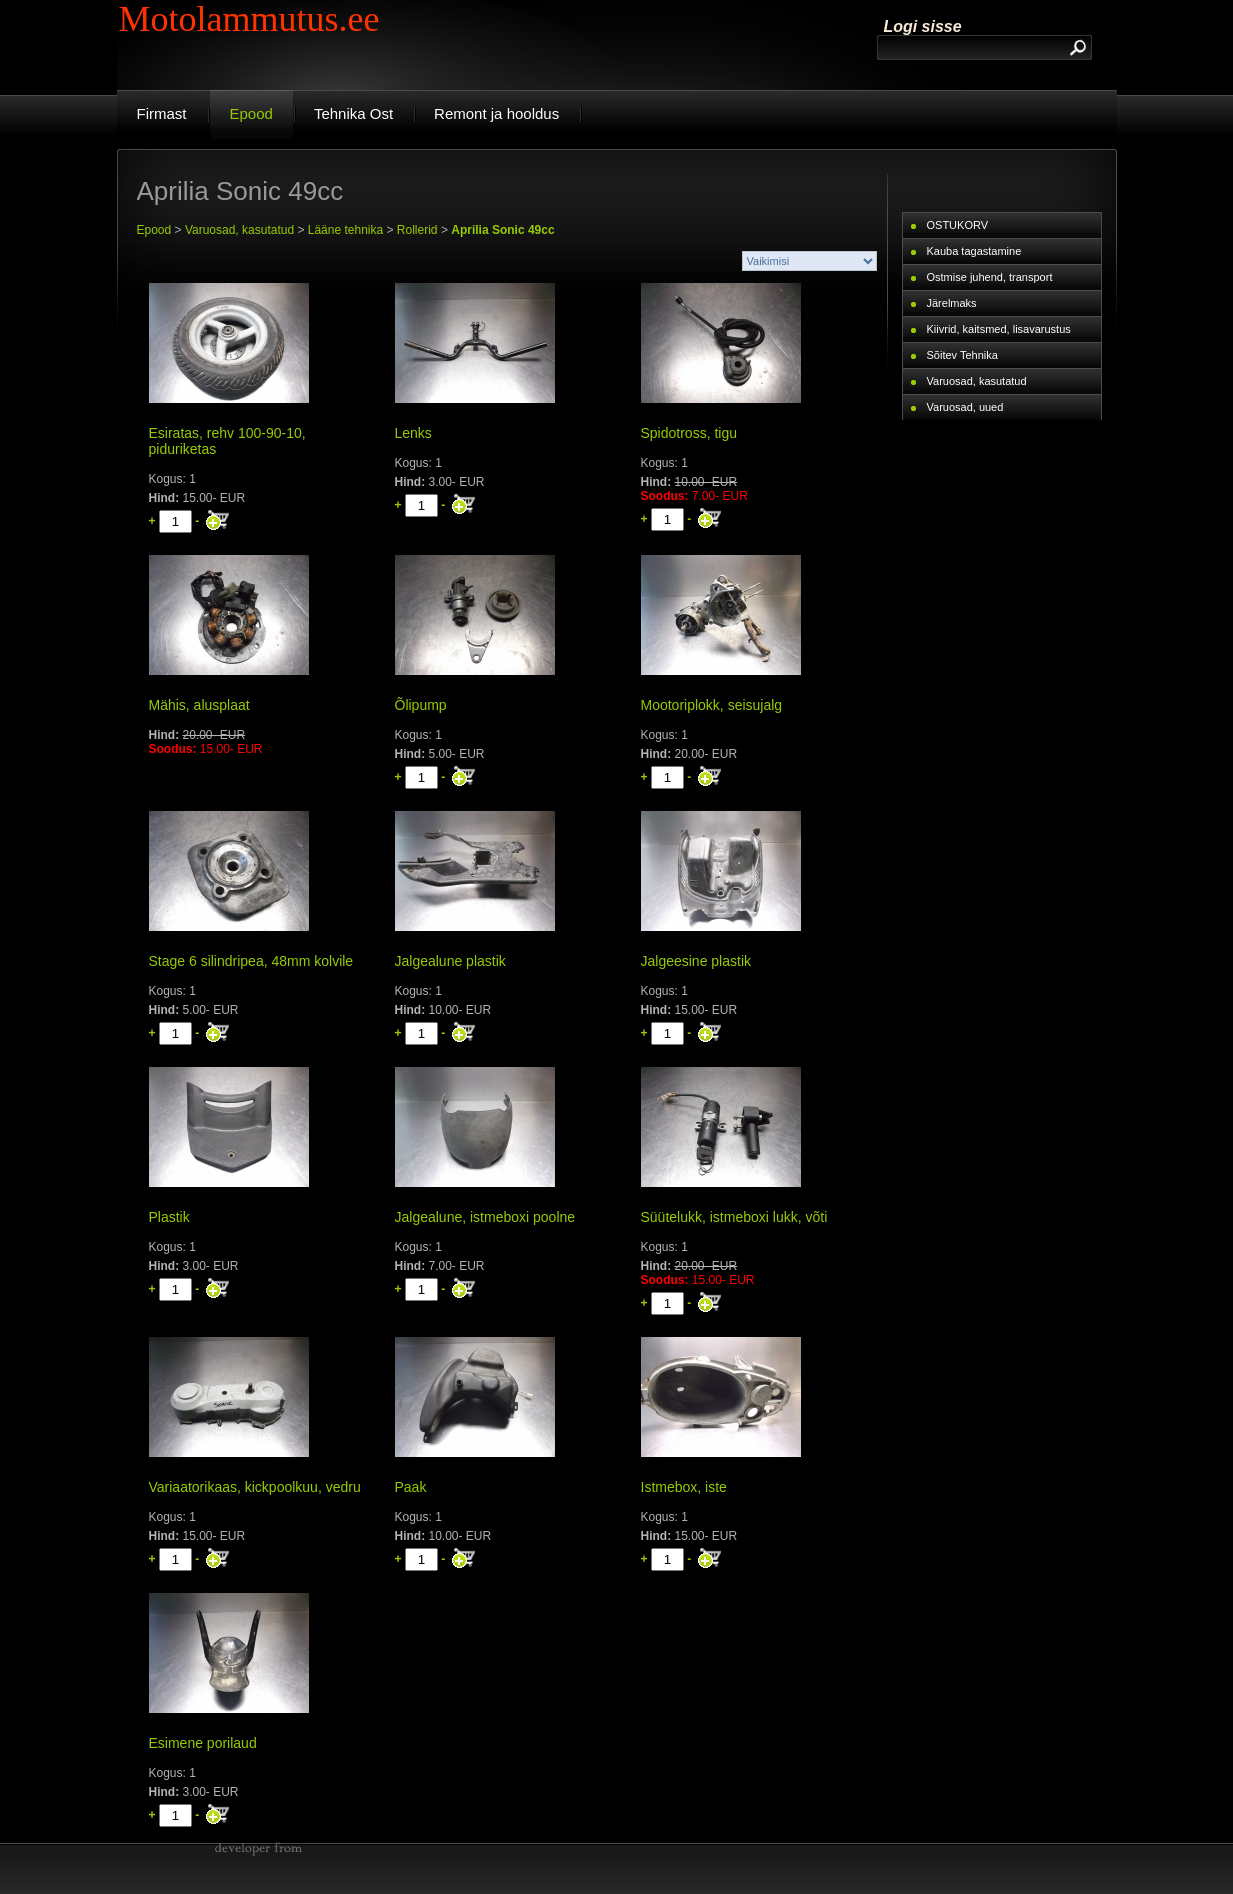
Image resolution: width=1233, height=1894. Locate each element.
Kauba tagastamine (974, 251)
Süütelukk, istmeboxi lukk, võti (734, 1217)
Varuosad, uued (965, 407)
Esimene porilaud (203, 1743)
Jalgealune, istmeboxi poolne (485, 1217)
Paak (411, 1487)
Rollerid (417, 230)
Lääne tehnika (345, 230)
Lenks (413, 433)
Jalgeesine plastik (696, 961)
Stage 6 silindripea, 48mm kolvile (251, 961)
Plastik (169, 1217)
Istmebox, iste (684, 1487)
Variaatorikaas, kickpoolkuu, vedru (255, 1487)
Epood (154, 230)
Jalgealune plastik (450, 961)
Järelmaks (952, 303)
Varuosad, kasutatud (239, 230)
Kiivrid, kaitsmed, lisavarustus (999, 329)
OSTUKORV (958, 225)
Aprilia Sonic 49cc (502, 230)
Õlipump (421, 705)
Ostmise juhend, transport (990, 277)
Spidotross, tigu (689, 433)
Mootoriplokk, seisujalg (712, 705)
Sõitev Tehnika (962, 355)
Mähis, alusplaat (199, 705)
